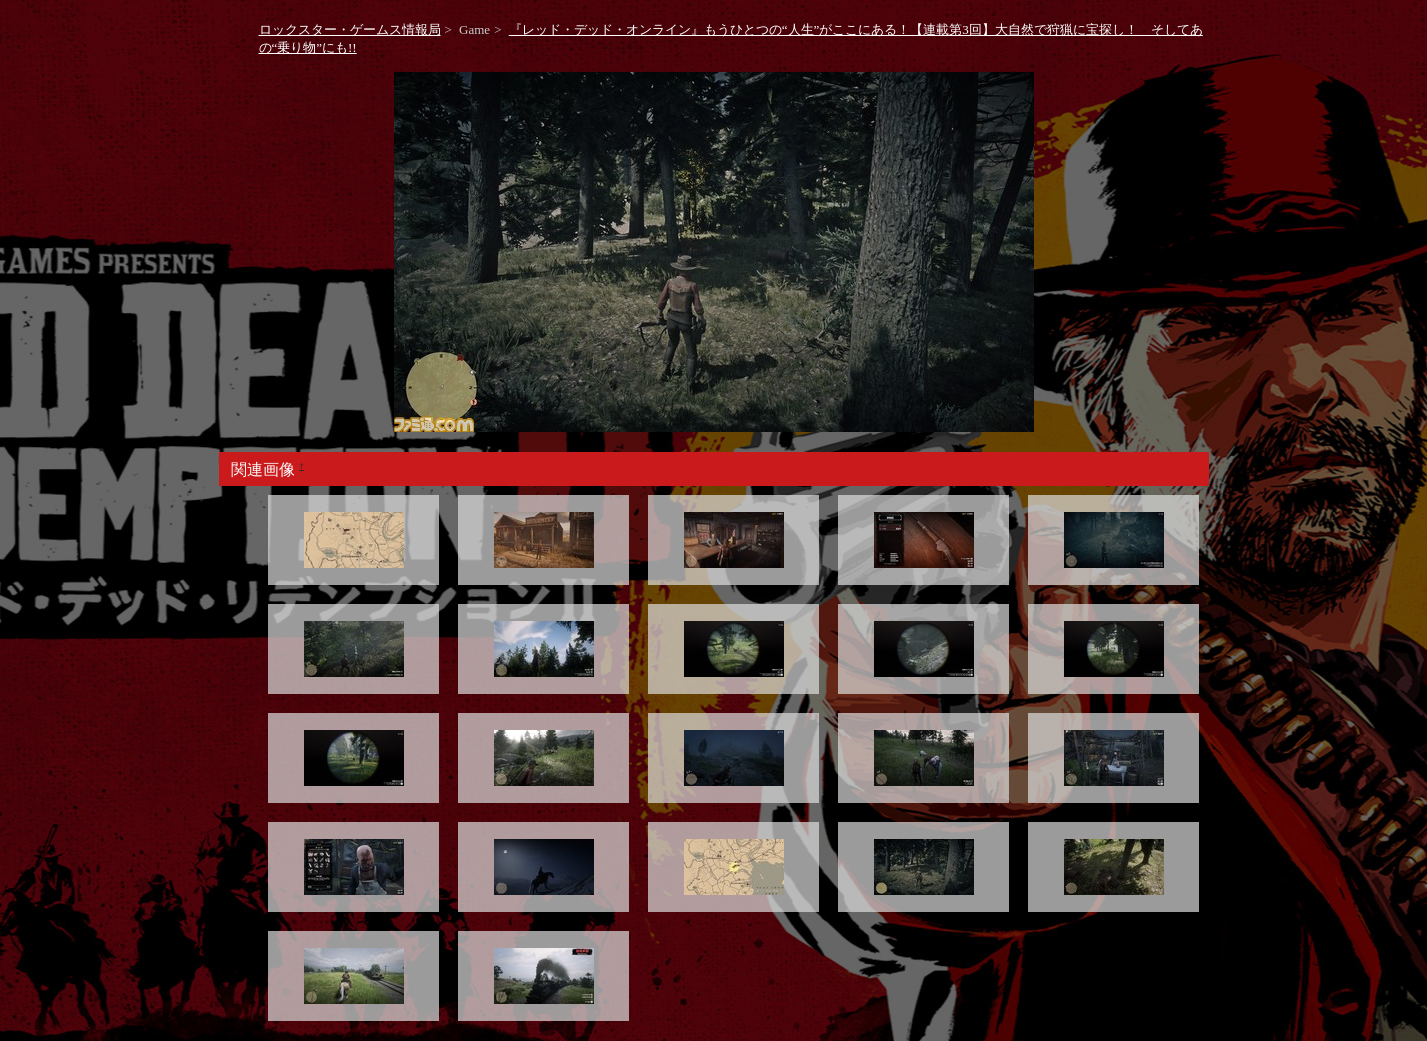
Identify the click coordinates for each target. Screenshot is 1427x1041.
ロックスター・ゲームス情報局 (350, 29)
